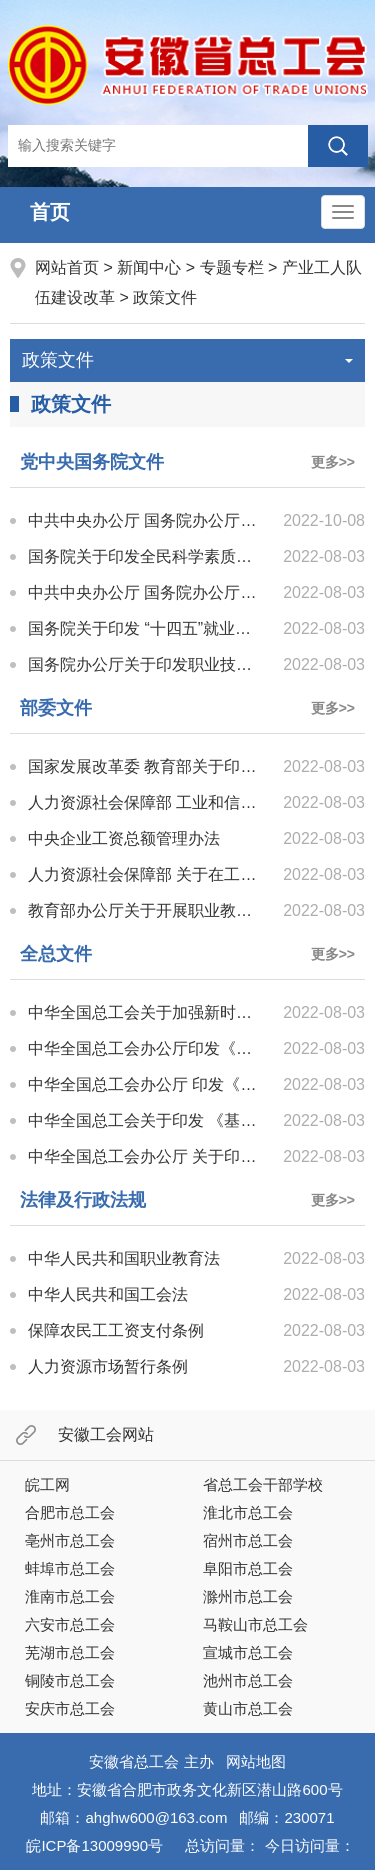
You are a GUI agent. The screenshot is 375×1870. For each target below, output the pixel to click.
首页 (50, 212)
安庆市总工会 (70, 1708)
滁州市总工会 (248, 1596)
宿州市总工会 (248, 1540)
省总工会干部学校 (263, 1484)
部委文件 (56, 708)
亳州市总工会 (70, 1540)
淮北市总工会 (248, 1512)
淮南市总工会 (70, 1596)
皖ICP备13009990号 (94, 1845)
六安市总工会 (70, 1624)
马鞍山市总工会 (255, 1624)
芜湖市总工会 (70, 1652)
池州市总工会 (248, 1680)
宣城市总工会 (248, 1652)
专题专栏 (232, 267)
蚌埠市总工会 (70, 1568)
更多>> (333, 462)
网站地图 (256, 1761)
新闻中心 (149, 267)
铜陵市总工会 (70, 1680)
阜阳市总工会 (248, 1568)
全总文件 (56, 954)
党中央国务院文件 (92, 462)
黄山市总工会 (248, 1708)
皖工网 (47, 1484)
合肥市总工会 (70, 1512)
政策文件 (165, 297)
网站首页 (69, 267)
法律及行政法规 (83, 1200)
